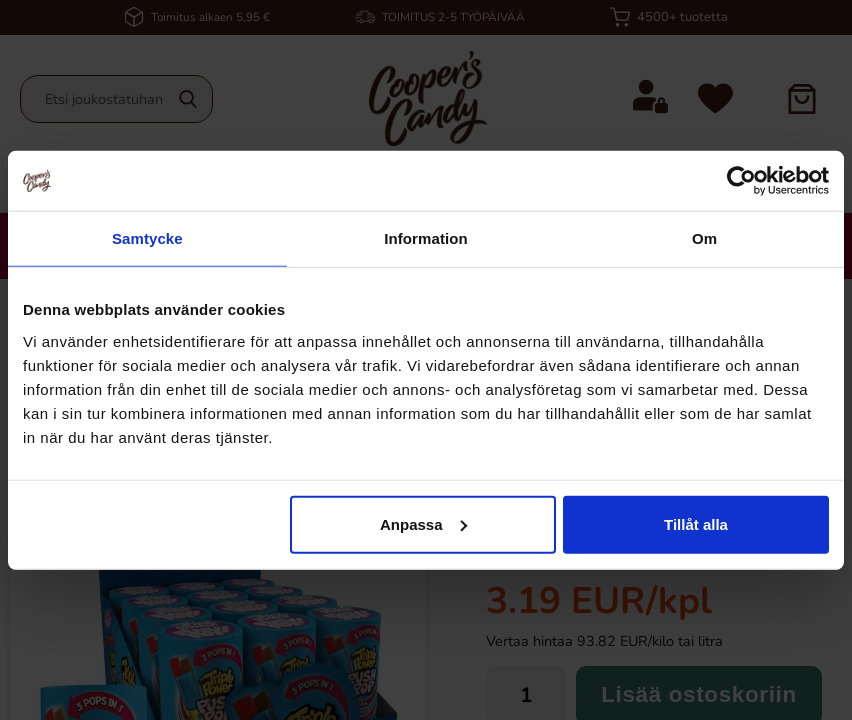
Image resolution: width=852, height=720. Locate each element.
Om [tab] (704, 238)
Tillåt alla (696, 523)
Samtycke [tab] (147, 238)
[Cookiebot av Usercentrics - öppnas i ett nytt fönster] (741, 181)
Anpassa (423, 523)
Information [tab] (426, 238)
